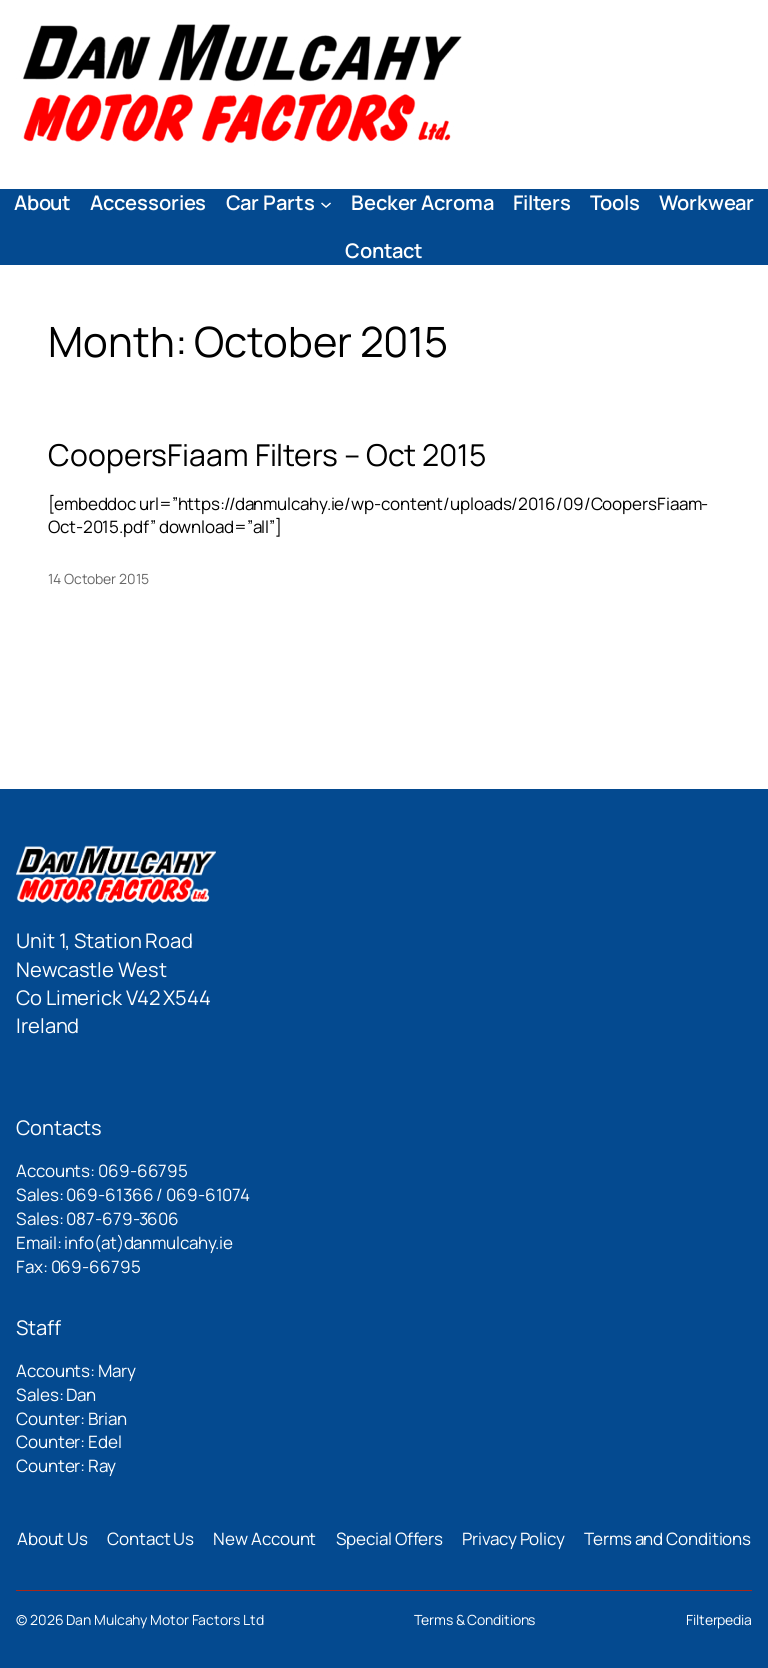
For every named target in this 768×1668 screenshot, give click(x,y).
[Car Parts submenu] (326, 203)
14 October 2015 (98, 578)
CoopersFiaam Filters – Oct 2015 (267, 455)
